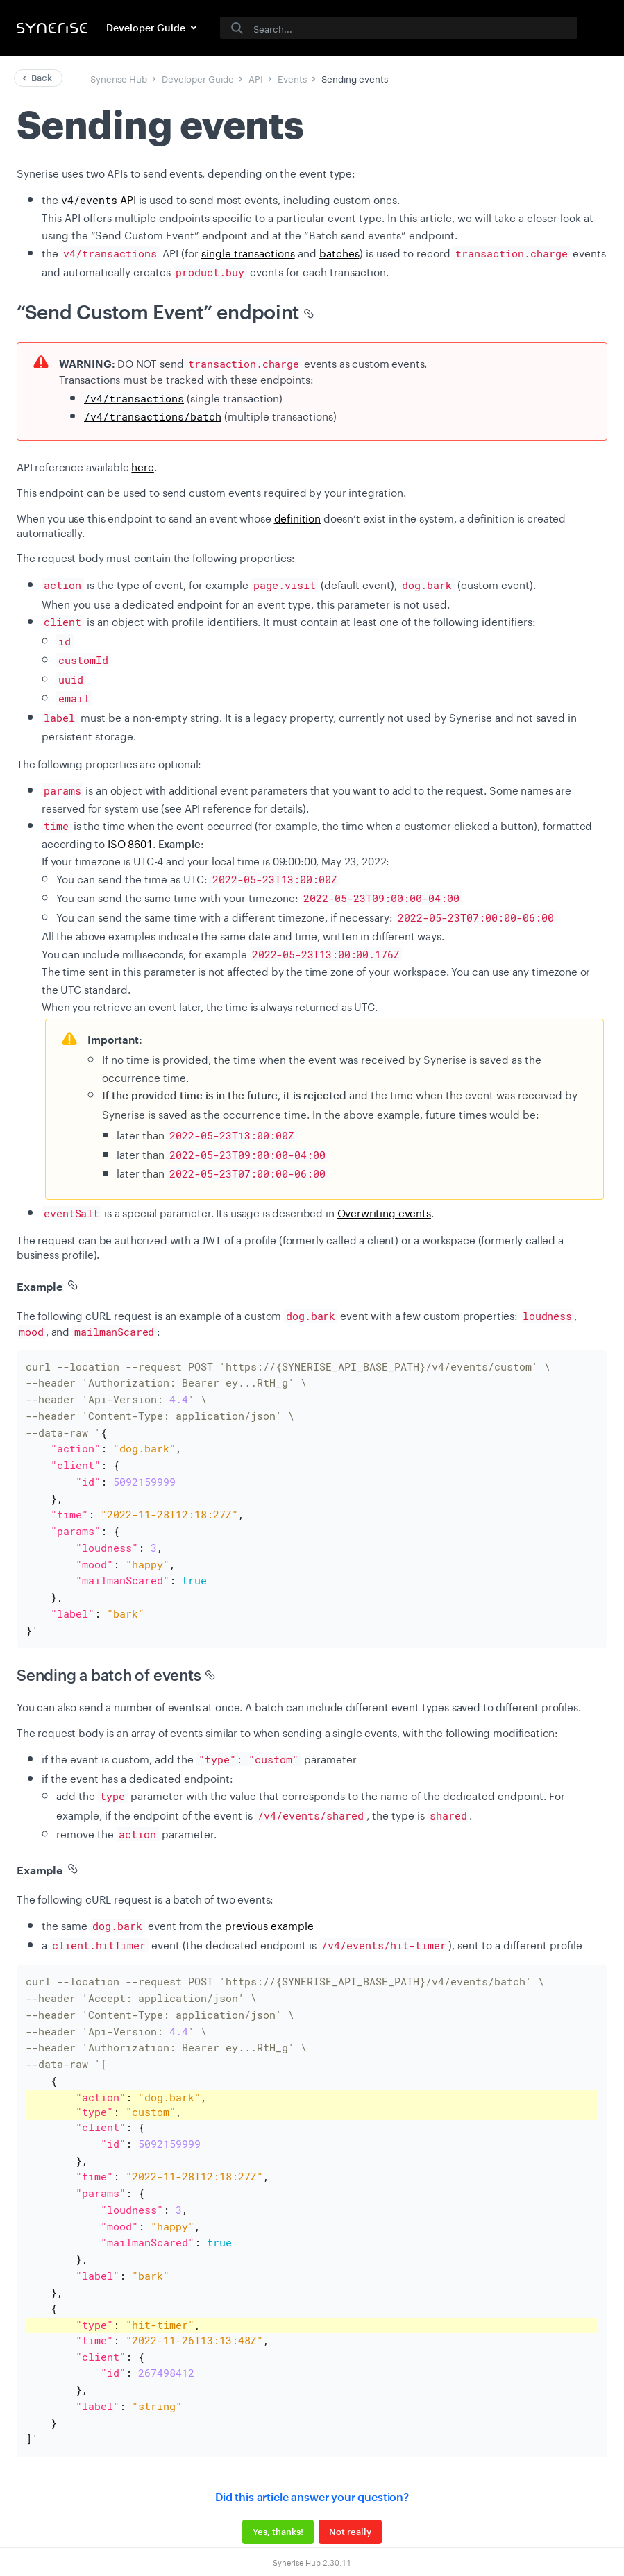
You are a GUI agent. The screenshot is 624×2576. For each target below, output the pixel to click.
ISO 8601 (130, 842)
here (142, 465)
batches (339, 252)
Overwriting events (384, 1211)
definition (297, 517)
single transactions (248, 252)
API (98, 198)
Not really (350, 2471)
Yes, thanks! (278, 2471)
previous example (269, 1900)
